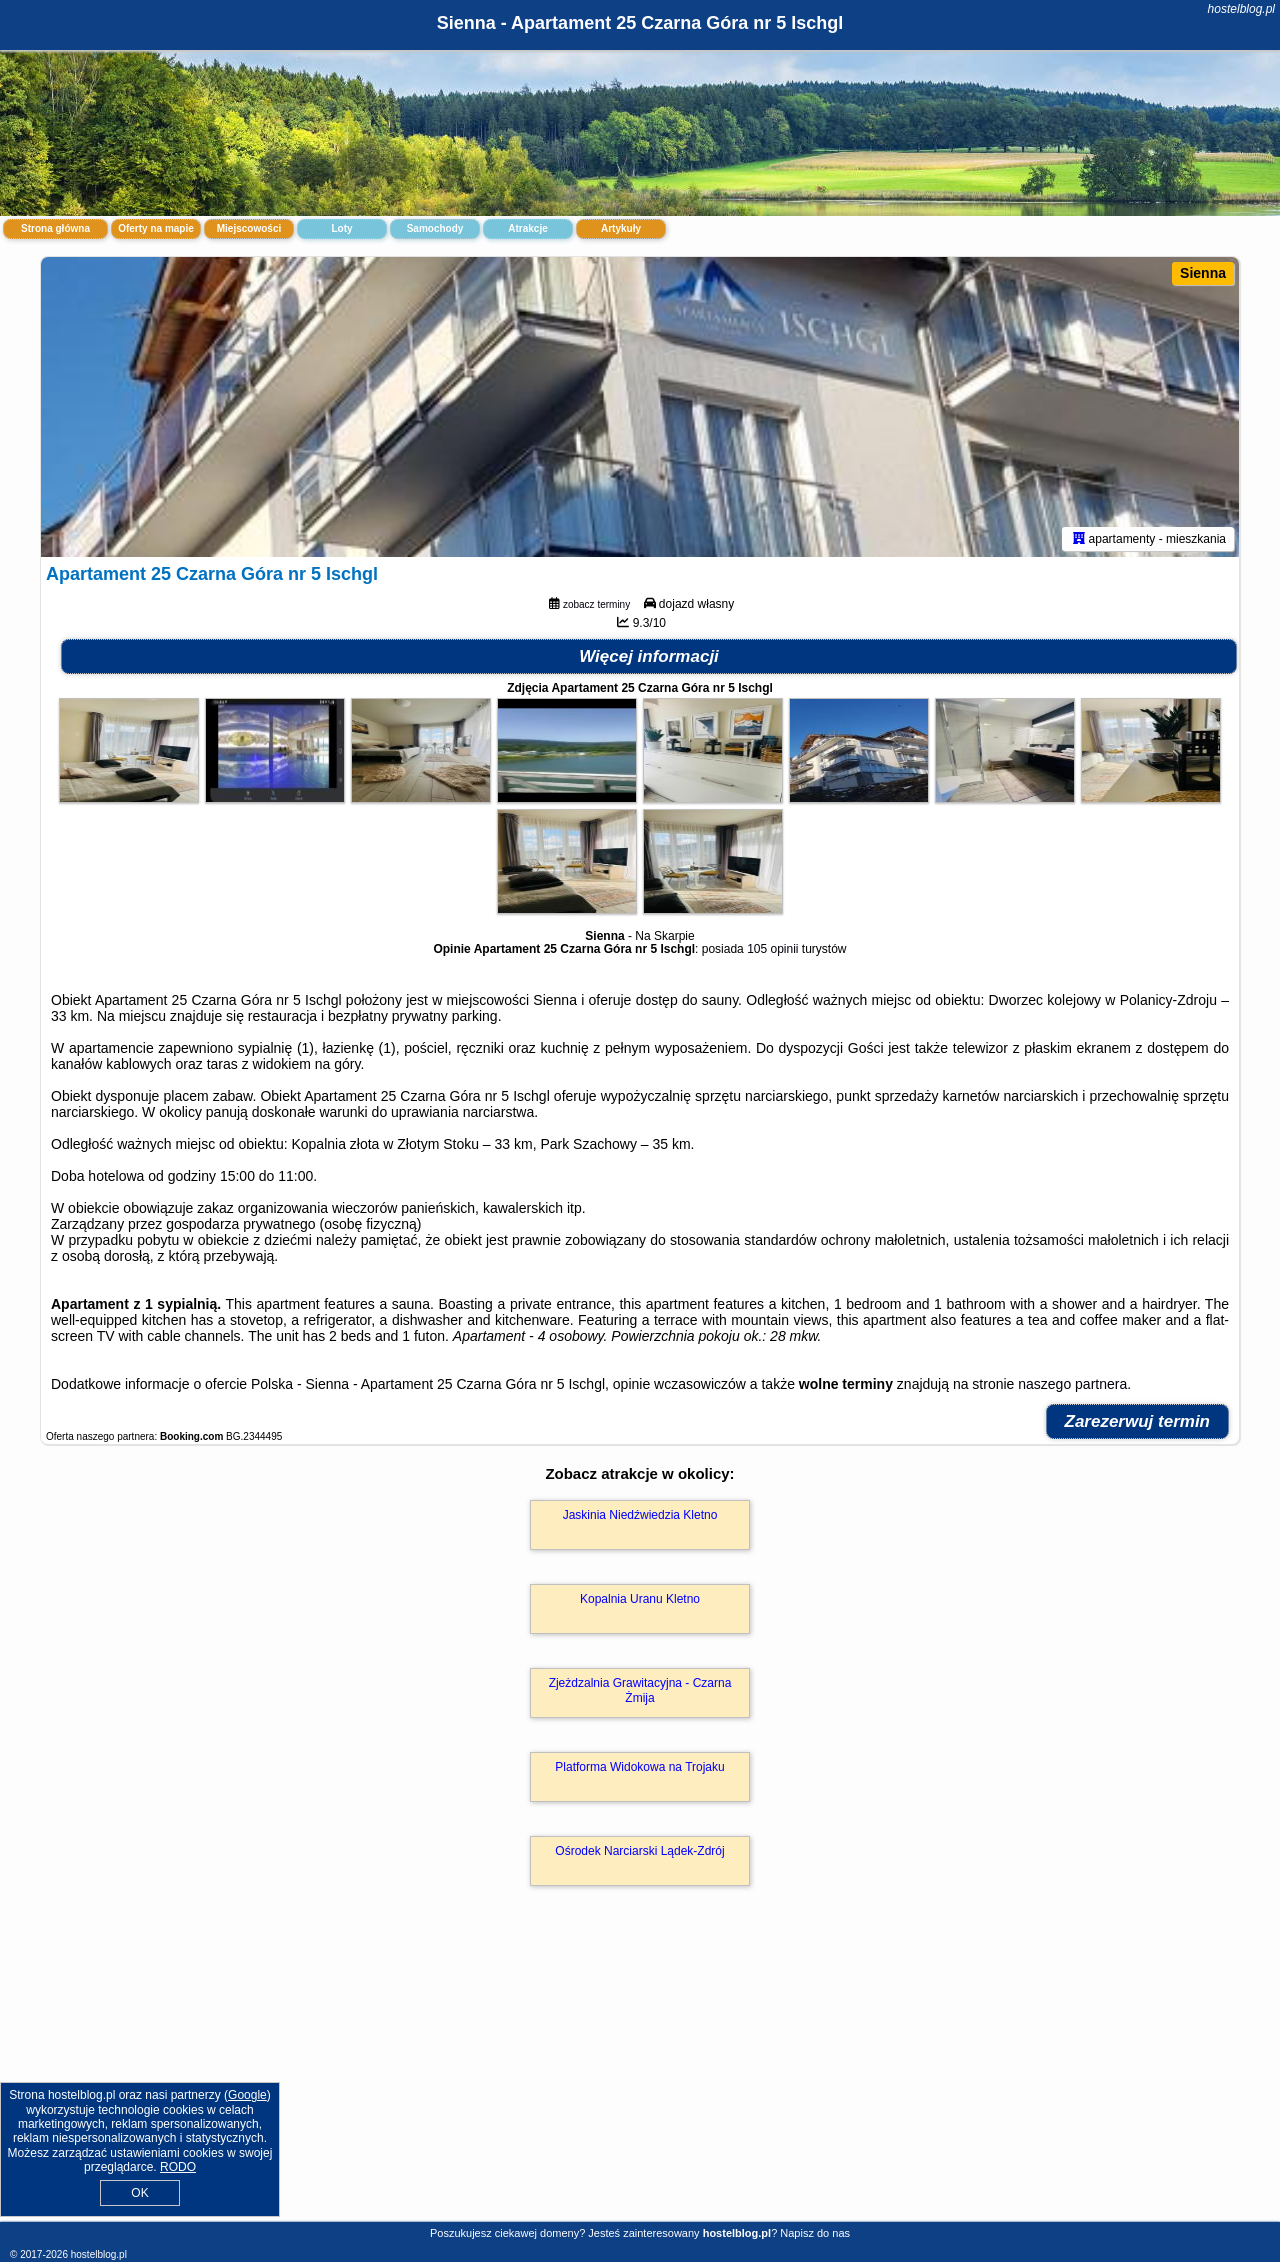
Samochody (435, 228)
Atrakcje (527, 228)
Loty (341, 228)
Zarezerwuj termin (1138, 1421)
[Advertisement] (640, 2075)
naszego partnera (1072, 1384)
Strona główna (55, 228)
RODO (178, 2167)
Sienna (1203, 273)
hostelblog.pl (1241, 9)
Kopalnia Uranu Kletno (640, 1599)
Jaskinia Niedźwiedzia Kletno (640, 1515)
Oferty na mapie (156, 228)
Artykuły (621, 228)
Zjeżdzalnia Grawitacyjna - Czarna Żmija (640, 1690)
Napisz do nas (815, 2233)
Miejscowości (249, 228)
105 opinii (772, 949)
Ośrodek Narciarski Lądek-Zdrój (639, 1851)
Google (247, 2095)
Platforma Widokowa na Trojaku (639, 1767)
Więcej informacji (649, 656)
